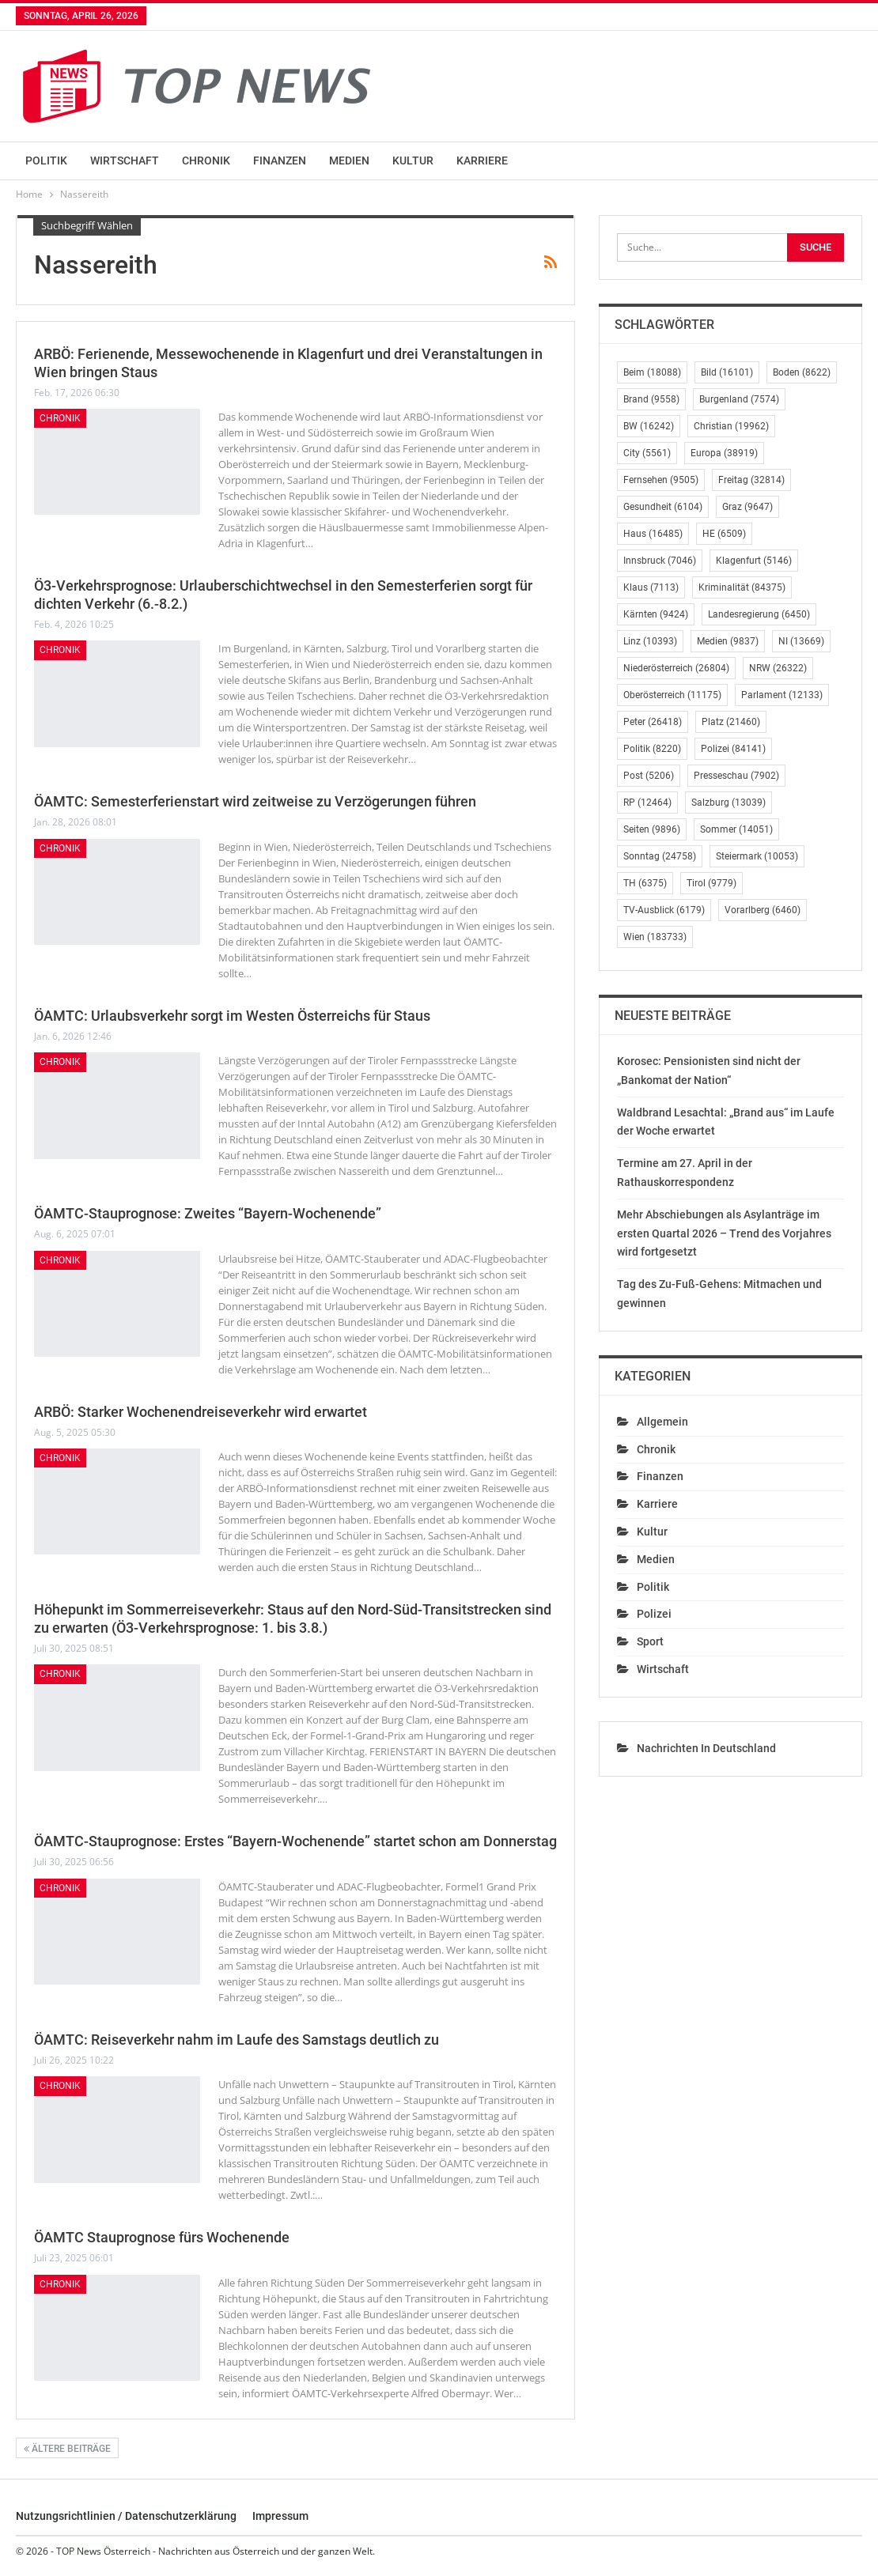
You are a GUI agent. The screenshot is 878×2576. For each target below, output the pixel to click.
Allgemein (662, 1421)
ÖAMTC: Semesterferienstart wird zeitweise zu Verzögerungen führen (255, 801)
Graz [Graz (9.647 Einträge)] (747, 506)
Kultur (412, 160)
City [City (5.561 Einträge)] (647, 453)
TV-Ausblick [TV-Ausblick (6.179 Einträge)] (664, 910)
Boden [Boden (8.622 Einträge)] (802, 372)
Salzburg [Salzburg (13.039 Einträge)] (728, 802)
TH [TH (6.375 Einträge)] (645, 883)
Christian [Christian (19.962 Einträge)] (731, 426)
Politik (46, 160)
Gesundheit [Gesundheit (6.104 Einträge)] (662, 506)
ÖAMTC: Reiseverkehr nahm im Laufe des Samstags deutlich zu (236, 2039)
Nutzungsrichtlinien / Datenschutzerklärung (126, 2516)
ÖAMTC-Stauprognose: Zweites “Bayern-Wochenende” (207, 1213)
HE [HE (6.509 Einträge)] (724, 533)
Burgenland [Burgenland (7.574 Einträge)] (739, 399)
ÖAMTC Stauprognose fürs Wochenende (162, 2237)
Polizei (654, 1613)
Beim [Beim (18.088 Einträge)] (652, 372)
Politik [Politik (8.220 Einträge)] (652, 748)
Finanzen (279, 160)
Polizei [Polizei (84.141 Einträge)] (733, 748)
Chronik (206, 160)
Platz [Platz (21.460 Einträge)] (731, 721)
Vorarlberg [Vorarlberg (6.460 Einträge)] (762, 910)
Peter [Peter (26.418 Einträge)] (652, 721)
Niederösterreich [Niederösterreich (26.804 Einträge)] (676, 668)
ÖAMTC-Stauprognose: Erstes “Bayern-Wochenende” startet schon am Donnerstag (295, 1841)
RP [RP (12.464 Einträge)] (647, 802)
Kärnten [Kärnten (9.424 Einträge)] (655, 614)
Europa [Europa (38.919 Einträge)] (724, 453)
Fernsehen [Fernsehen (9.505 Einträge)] (660, 479)
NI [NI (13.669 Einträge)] (801, 641)
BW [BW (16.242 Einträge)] (648, 426)
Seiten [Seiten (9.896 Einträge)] (651, 829)
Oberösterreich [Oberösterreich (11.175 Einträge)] (672, 695)
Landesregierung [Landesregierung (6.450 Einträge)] (759, 614)
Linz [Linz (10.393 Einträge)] (650, 641)
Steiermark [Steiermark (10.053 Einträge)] (757, 856)
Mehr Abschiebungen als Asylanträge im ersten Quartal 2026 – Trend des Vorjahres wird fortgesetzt (724, 1233)
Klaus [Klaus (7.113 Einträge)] (651, 587)
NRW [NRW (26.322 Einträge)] (778, 668)
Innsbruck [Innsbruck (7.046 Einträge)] (659, 560)
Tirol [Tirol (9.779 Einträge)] (711, 883)
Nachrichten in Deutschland (706, 1748)
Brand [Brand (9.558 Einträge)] (651, 399)
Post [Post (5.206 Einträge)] (648, 775)
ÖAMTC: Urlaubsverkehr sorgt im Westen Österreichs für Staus (232, 1015)
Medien (349, 160)
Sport (650, 1641)
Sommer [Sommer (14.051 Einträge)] (736, 829)
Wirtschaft (124, 160)
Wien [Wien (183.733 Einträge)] (655, 936)
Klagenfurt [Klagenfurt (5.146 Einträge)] (754, 560)
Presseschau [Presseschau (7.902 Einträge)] (736, 775)
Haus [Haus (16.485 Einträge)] (653, 533)
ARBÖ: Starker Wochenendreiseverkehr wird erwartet (200, 1411)
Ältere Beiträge (67, 2448)
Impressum (280, 2516)
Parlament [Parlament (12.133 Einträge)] (782, 695)
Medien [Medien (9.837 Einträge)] (728, 641)
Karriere (482, 160)
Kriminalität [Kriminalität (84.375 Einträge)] (741, 587)
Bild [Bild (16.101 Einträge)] (727, 372)
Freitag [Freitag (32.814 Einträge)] (751, 479)
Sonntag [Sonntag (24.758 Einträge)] (659, 856)
